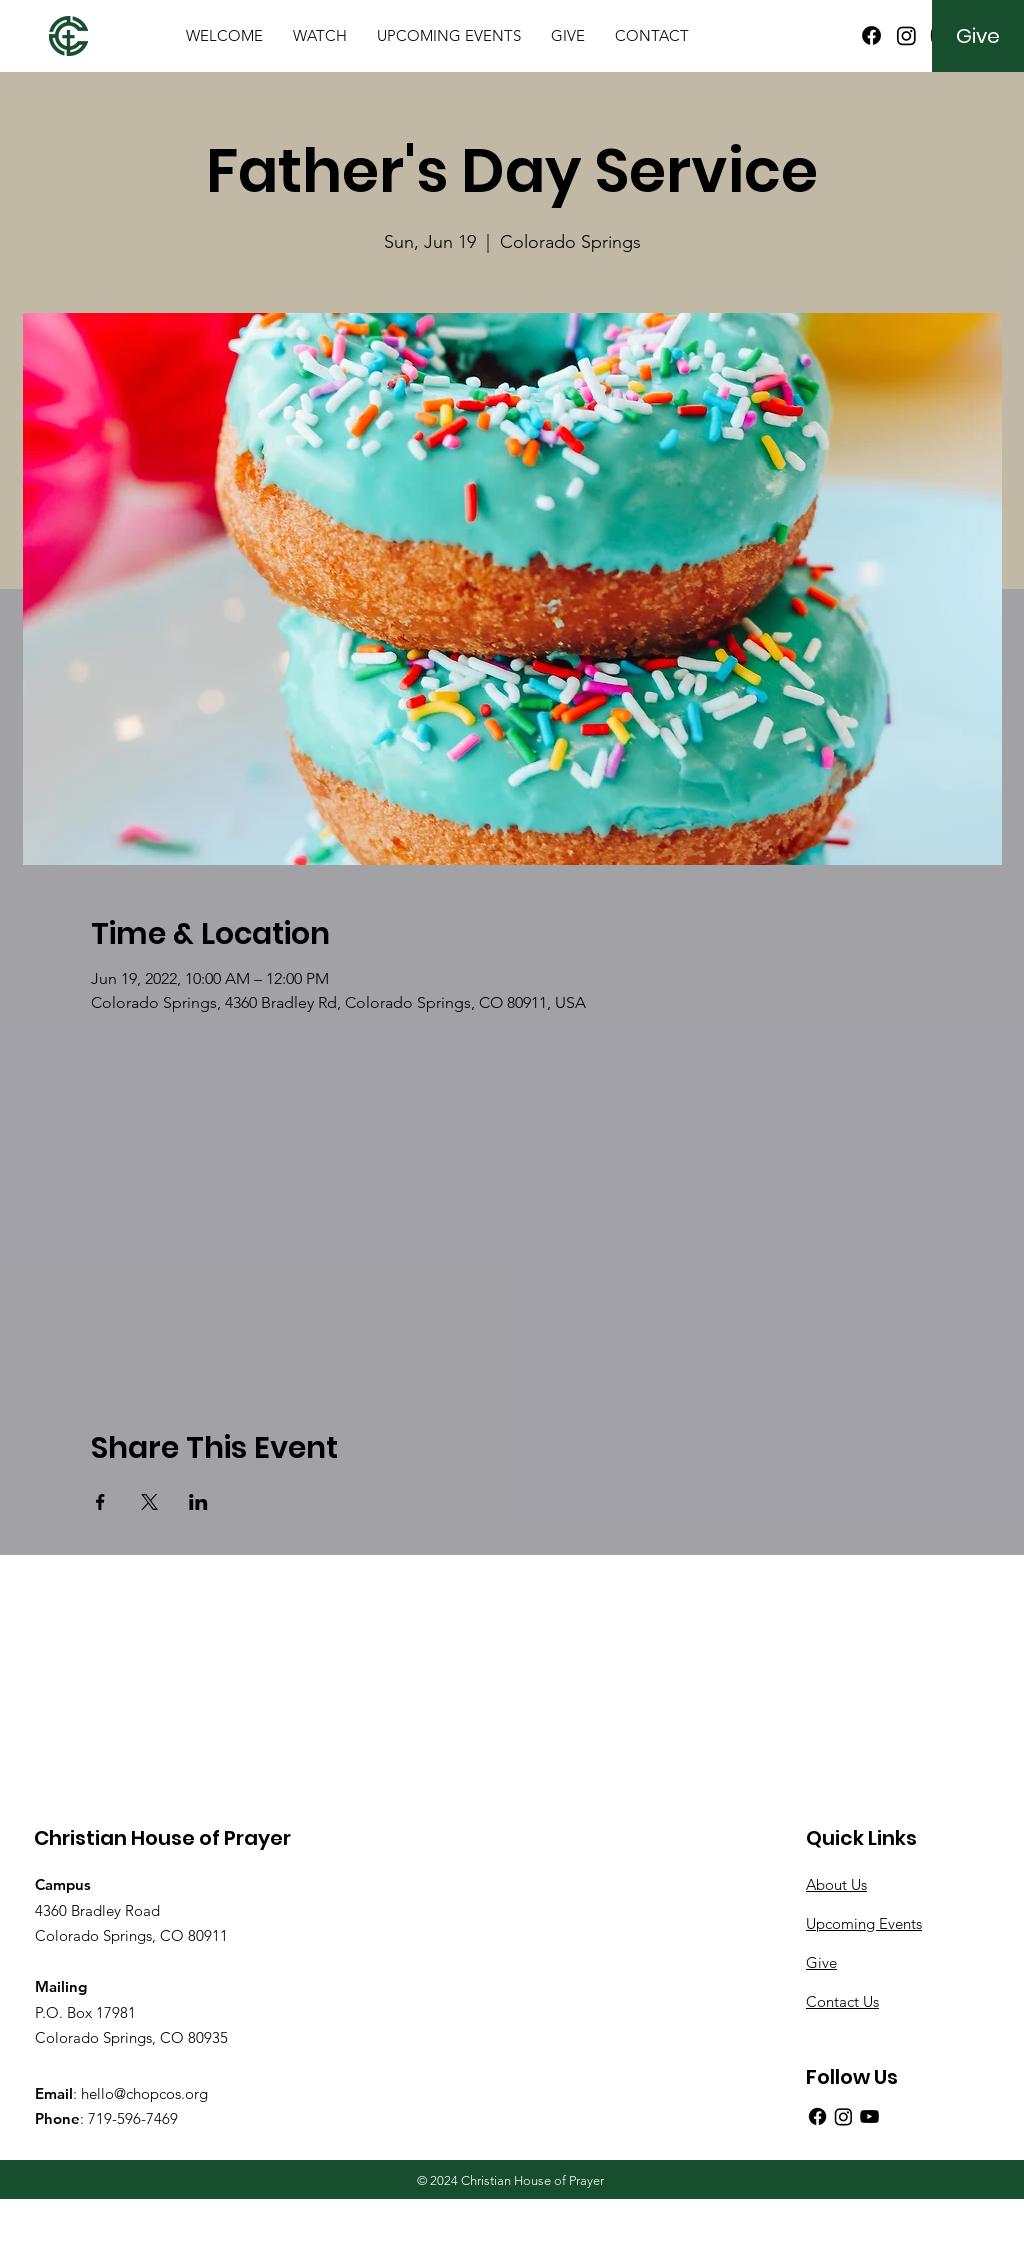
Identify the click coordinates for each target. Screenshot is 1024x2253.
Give (821, 1962)
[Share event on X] (149, 1502)
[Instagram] (906, 35)
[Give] (977, 36)
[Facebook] (871, 35)
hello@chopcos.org (144, 2093)
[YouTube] (869, 2116)
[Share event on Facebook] (100, 1502)
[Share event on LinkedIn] (198, 1502)
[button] (224, 36)
